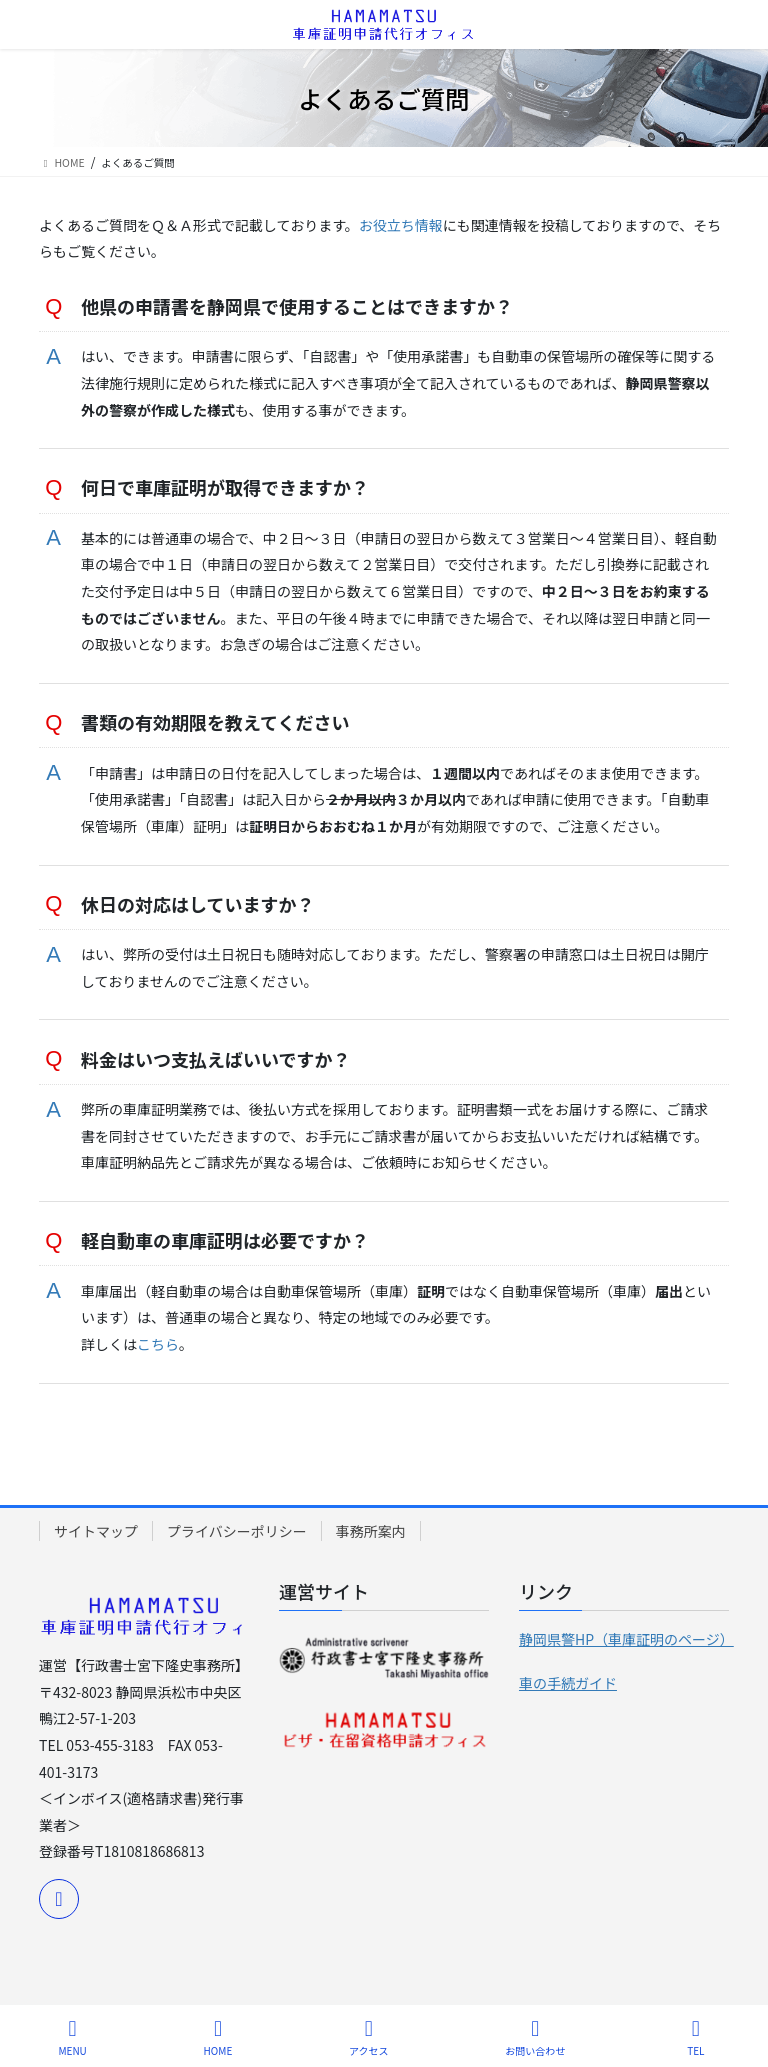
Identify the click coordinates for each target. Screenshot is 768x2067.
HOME (218, 2037)
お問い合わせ (535, 2037)
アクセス (369, 2037)
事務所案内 (371, 1531)
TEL (696, 2037)
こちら (158, 1344)
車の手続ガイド (568, 1683)
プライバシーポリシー (237, 1531)
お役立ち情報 (401, 225)
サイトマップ (96, 1531)
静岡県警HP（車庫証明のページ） (626, 1639)
